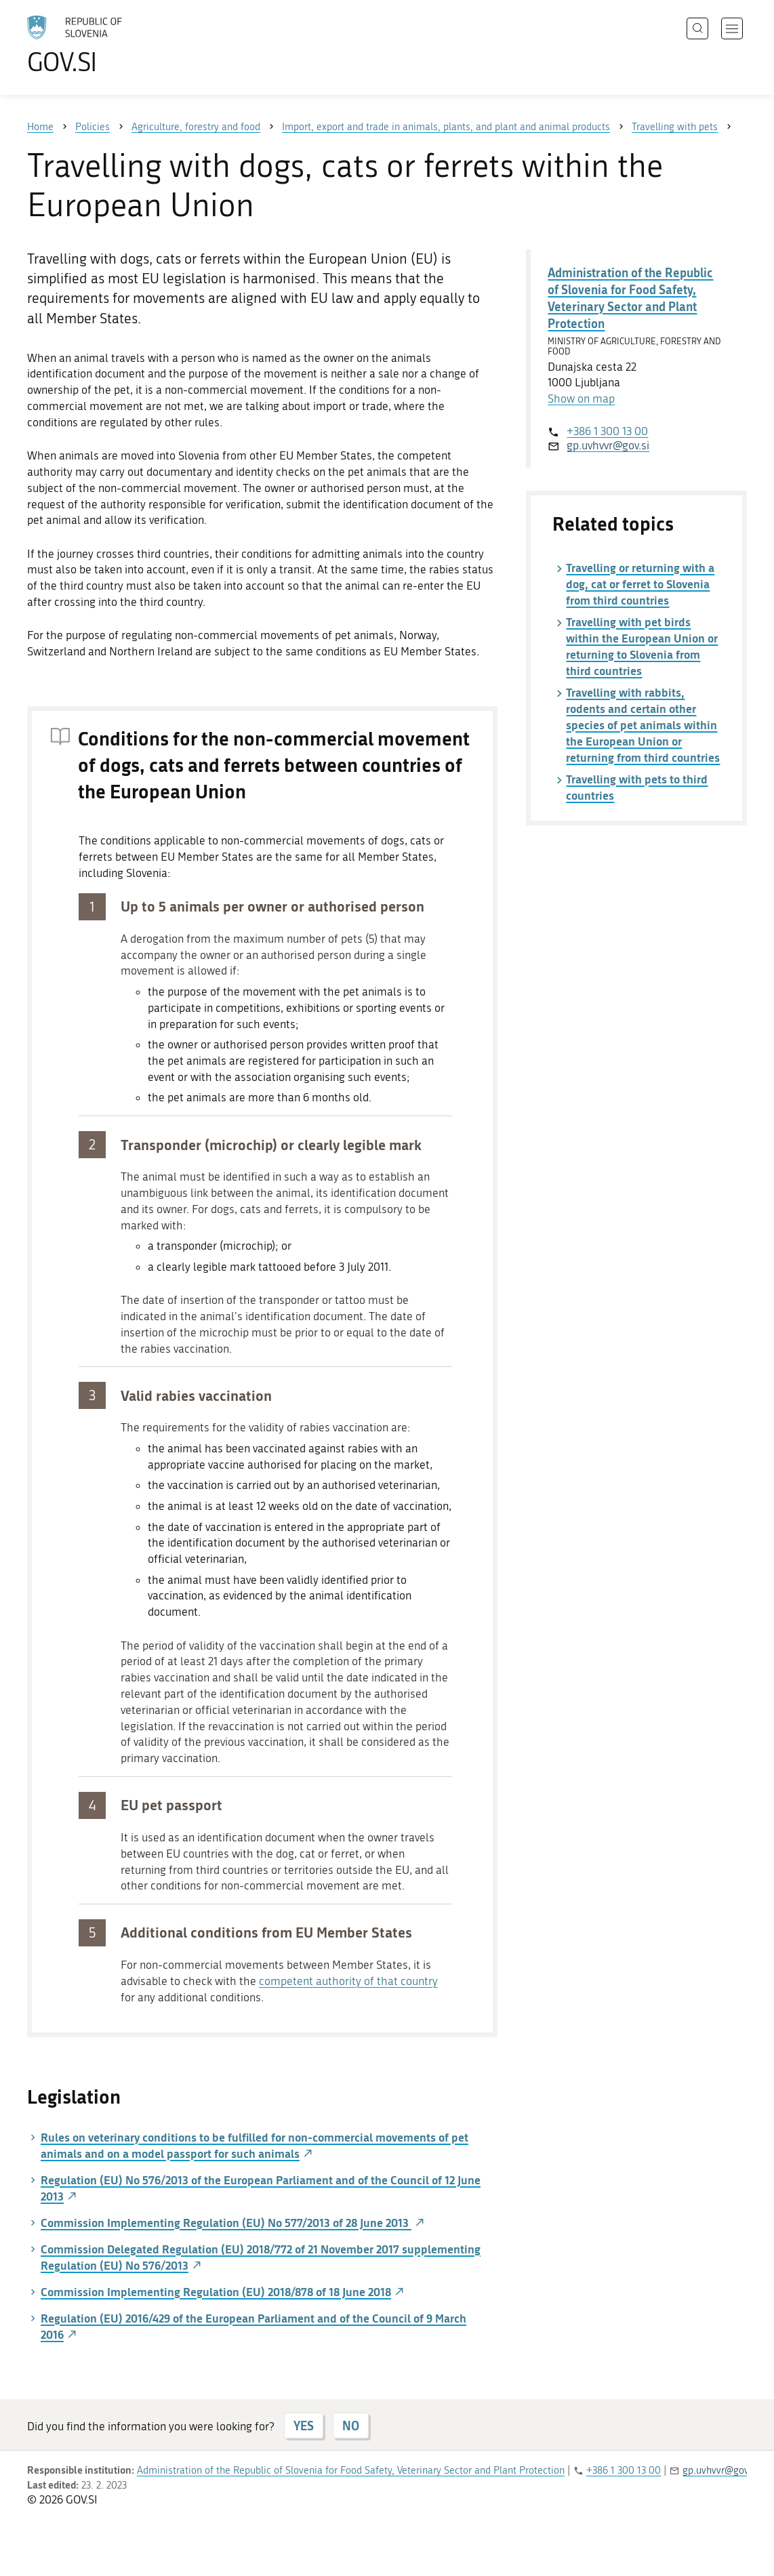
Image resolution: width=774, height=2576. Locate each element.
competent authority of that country (348, 1981)
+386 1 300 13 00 (607, 431)
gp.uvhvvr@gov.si (608, 445)
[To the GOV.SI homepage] (112, 45)
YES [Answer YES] (303, 2425)
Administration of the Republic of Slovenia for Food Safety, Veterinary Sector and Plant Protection (630, 298)
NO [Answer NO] (350, 2425)
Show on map (581, 398)
